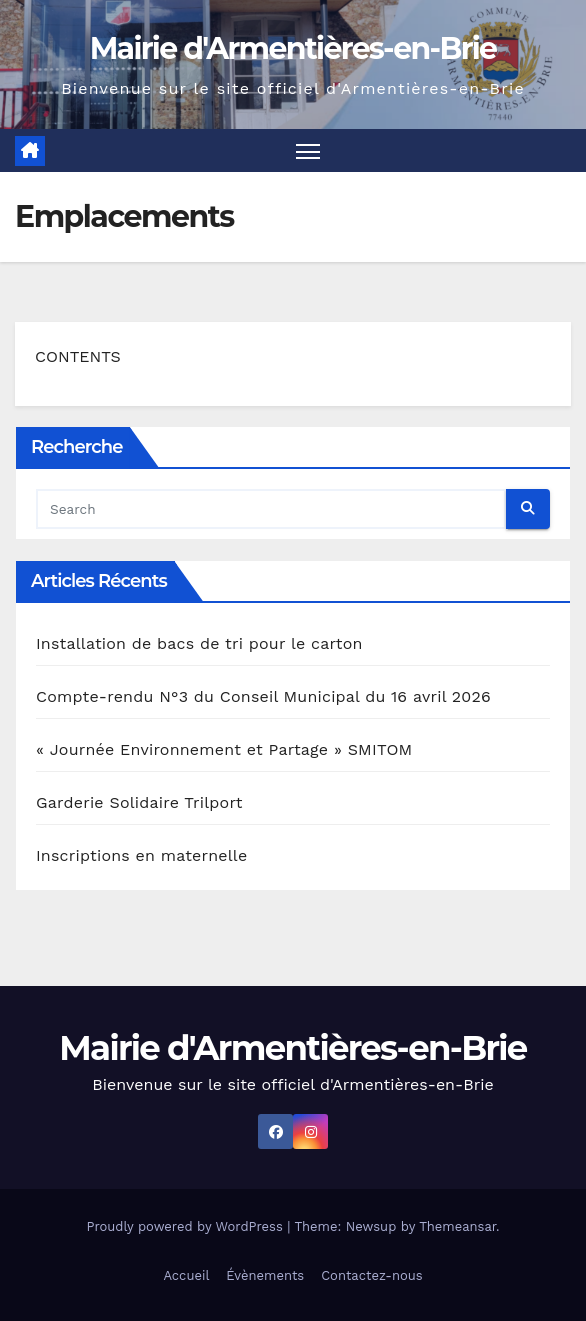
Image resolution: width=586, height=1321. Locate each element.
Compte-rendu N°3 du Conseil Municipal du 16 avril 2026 (263, 696)
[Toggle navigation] (308, 150)
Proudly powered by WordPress (186, 1226)
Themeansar (457, 1226)
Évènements (265, 1275)
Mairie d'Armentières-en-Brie (293, 48)
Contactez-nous (371, 1275)
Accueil (186, 1275)
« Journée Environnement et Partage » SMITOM (224, 749)
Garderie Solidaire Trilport (139, 802)
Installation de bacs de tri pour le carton (199, 643)
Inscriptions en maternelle (141, 855)
